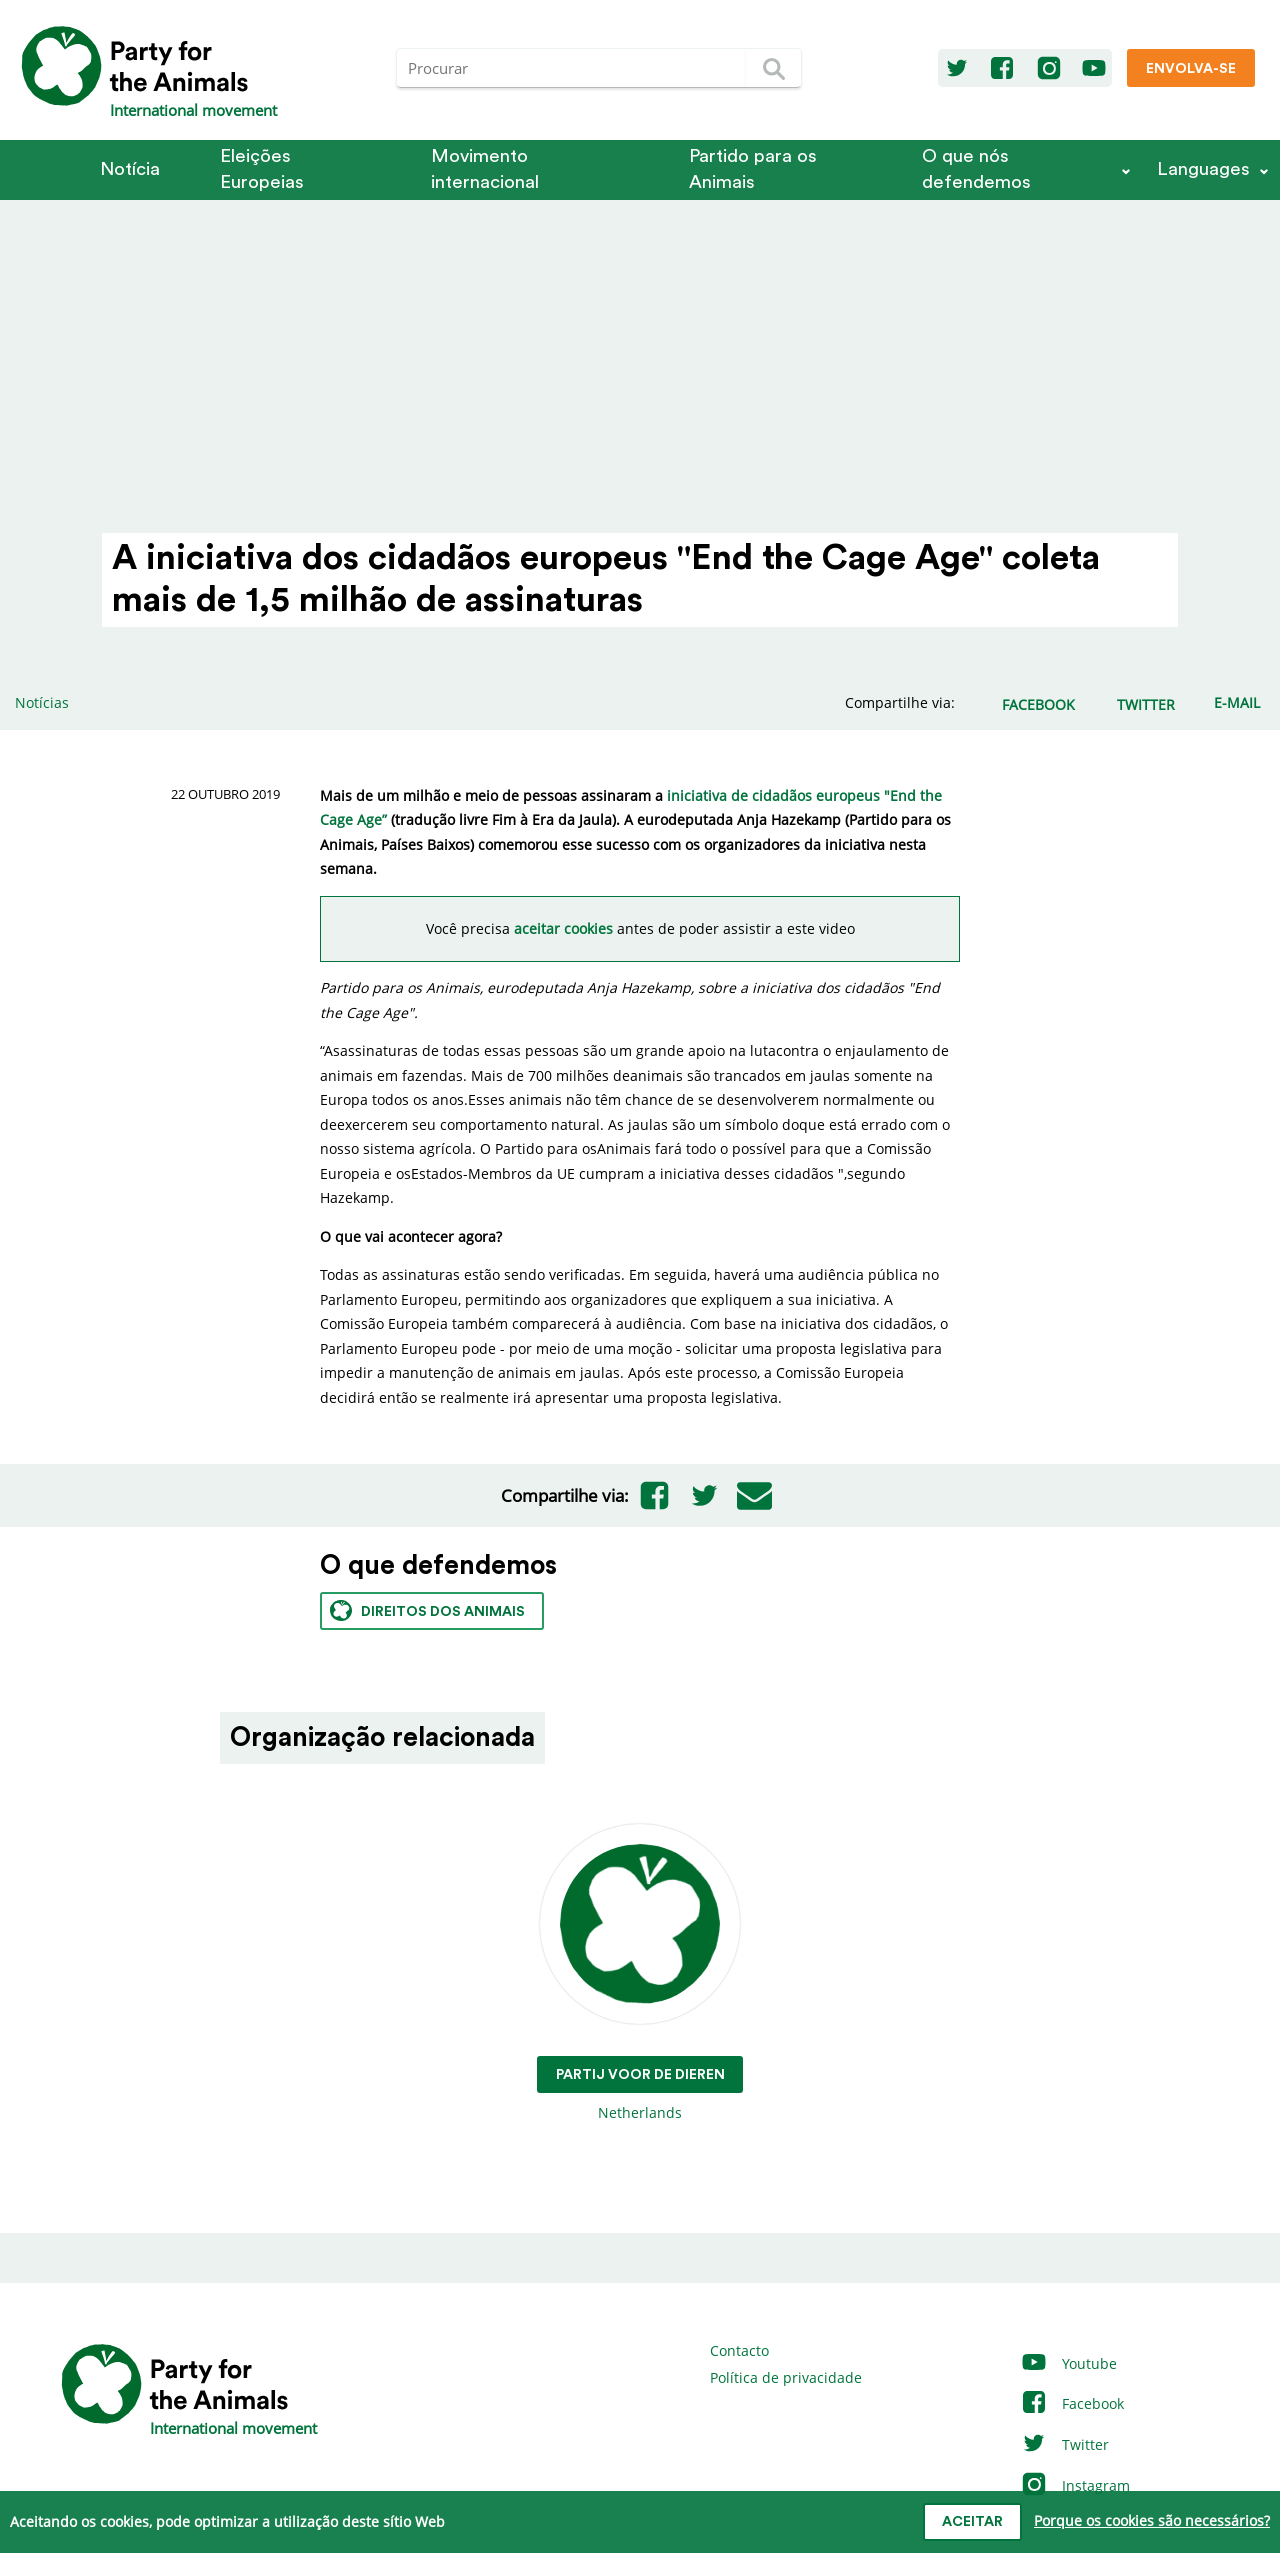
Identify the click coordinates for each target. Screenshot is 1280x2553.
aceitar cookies (563, 928)
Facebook (1072, 2403)
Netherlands (640, 1973)
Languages (1203, 169)
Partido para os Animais (753, 169)
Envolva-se (1191, 69)
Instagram (1075, 2485)
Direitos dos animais (427, 1610)
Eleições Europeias (262, 169)
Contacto (739, 2350)
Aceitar (972, 2522)
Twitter (1064, 2444)
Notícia (130, 169)
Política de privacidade (786, 2377)
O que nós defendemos (976, 169)
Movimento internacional (485, 169)
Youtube (1068, 2363)
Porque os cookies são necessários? (1152, 2520)
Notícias (42, 702)
